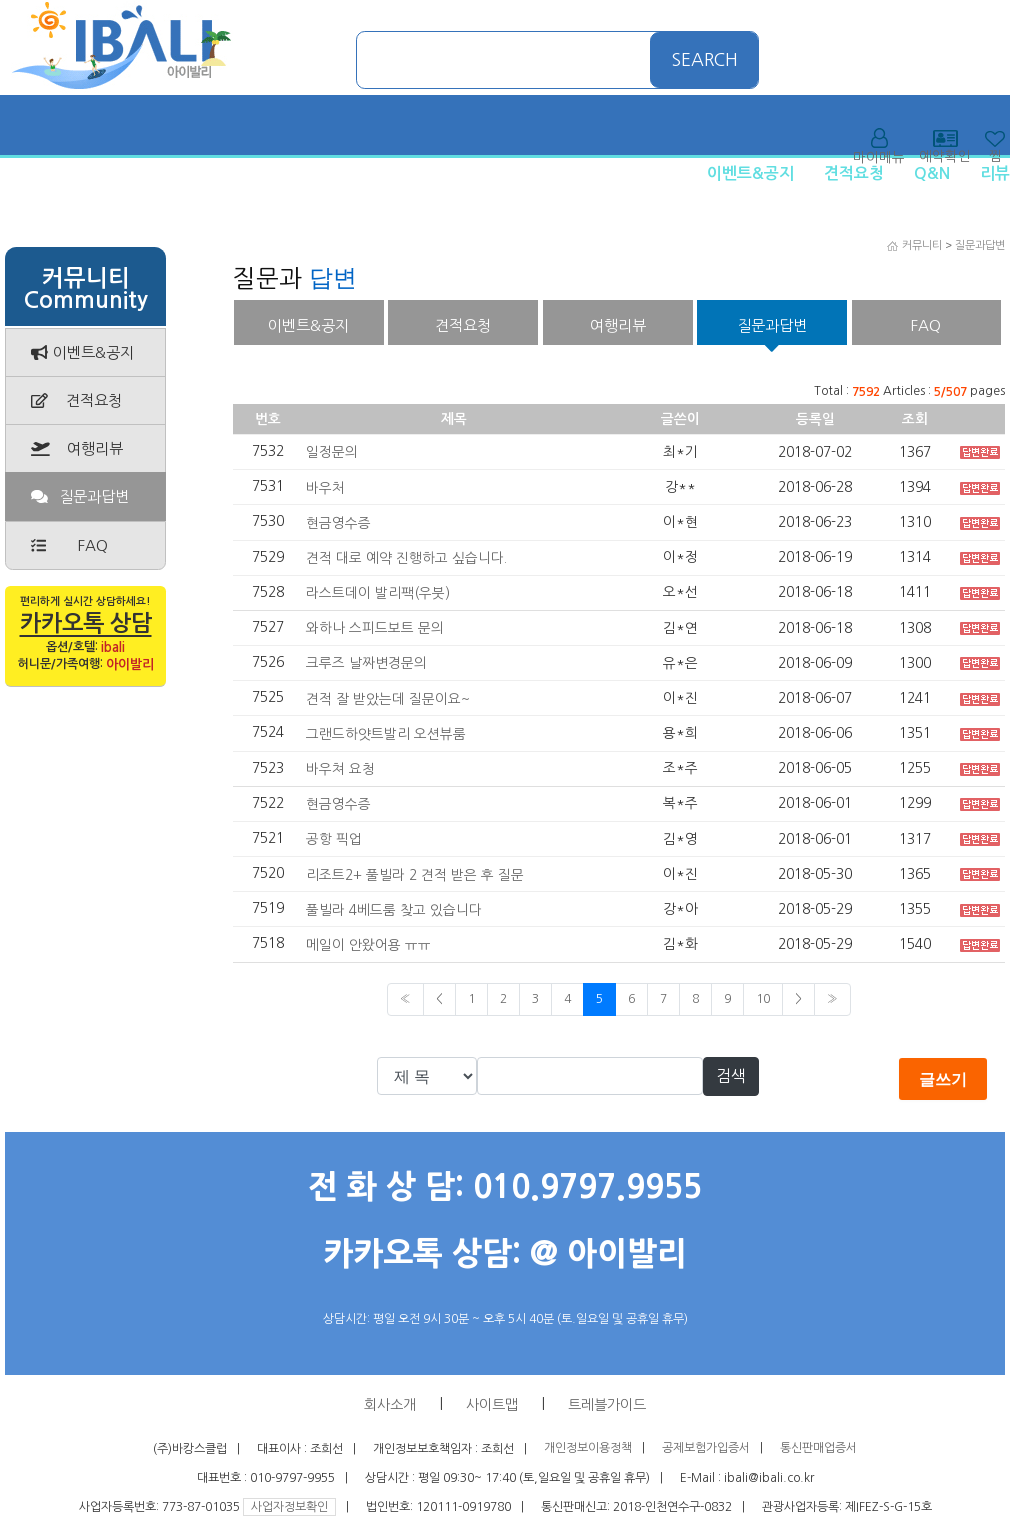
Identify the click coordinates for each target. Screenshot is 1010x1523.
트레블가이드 (607, 1405)
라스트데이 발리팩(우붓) (378, 593)
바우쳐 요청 (340, 769)
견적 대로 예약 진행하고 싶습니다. (406, 558)
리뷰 (995, 173)
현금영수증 (338, 523)
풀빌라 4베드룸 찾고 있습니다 (394, 909)
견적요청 (854, 173)
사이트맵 (492, 1405)
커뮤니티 (922, 245)
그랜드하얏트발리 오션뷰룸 (386, 734)
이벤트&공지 (750, 173)
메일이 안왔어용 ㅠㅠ (368, 945)
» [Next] (832, 999)
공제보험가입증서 (706, 1449)
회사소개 (390, 1405)
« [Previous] (405, 999)
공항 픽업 (334, 839)
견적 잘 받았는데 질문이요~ (388, 698)
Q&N (932, 173)
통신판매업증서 (818, 1449)
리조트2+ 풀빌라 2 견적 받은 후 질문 (415, 874)
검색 (731, 1076)
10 (763, 999)
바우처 (325, 487)
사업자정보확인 (289, 1507)
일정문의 (332, 452)
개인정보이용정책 (588, 1449)
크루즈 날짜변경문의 (366, 663)
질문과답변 (980, 245)
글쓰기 (943, 1079)
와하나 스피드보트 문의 (375, 628)
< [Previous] (439, 999)
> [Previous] (798, 999)
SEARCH (705, 60)
